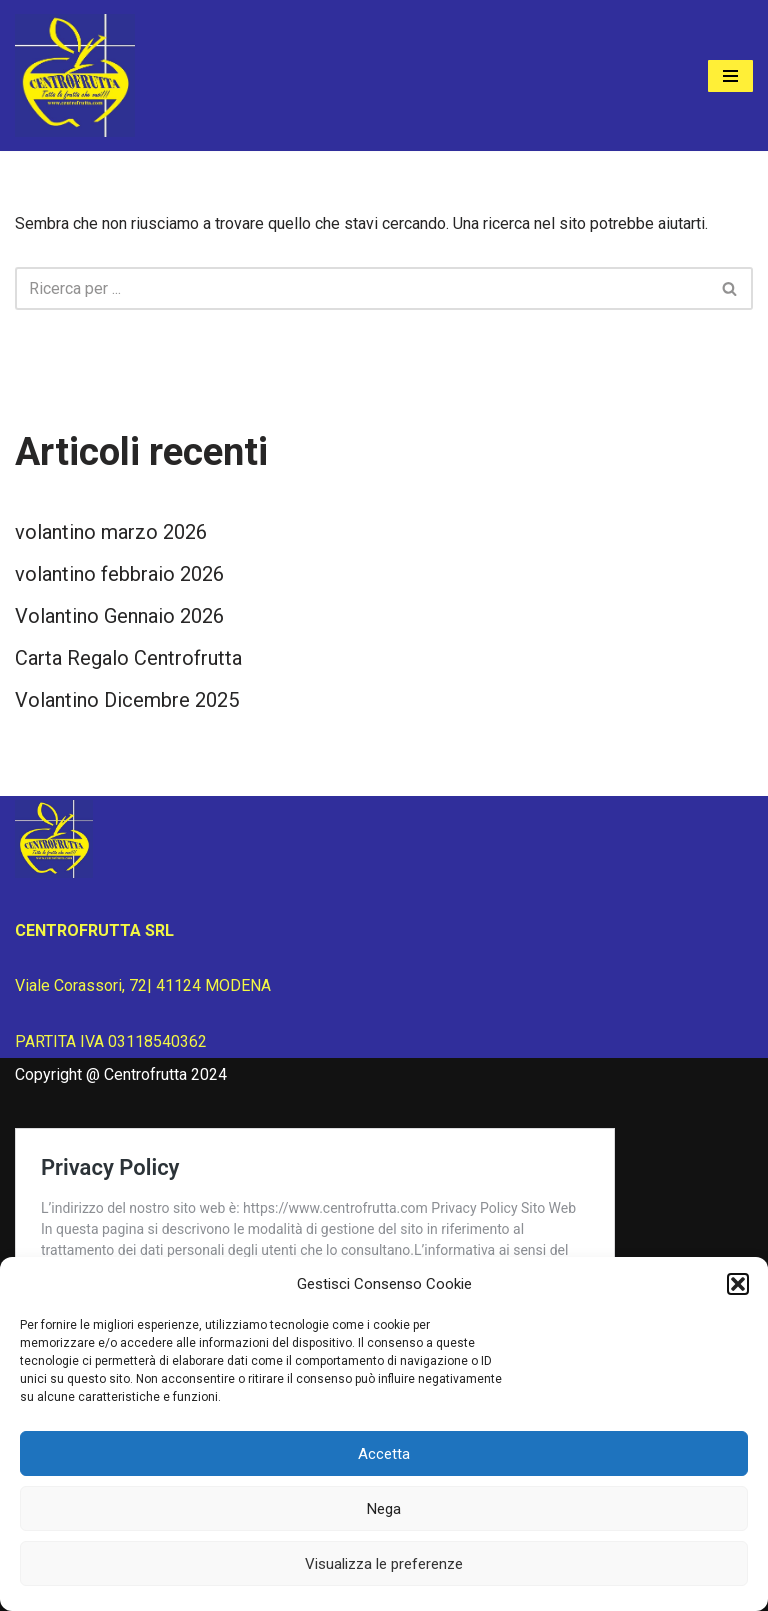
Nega (384, 1509)
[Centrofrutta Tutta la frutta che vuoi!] (75, 75)
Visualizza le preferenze (384, 1564)
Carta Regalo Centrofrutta (128, 658)
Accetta (384, 1454)
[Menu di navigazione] (730, 76)
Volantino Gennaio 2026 (119, 616)
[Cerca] (361, 288)
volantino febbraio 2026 (119, 574)
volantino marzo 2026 (111, 532)
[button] (738, 1284)
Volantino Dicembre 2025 (127, 700)
